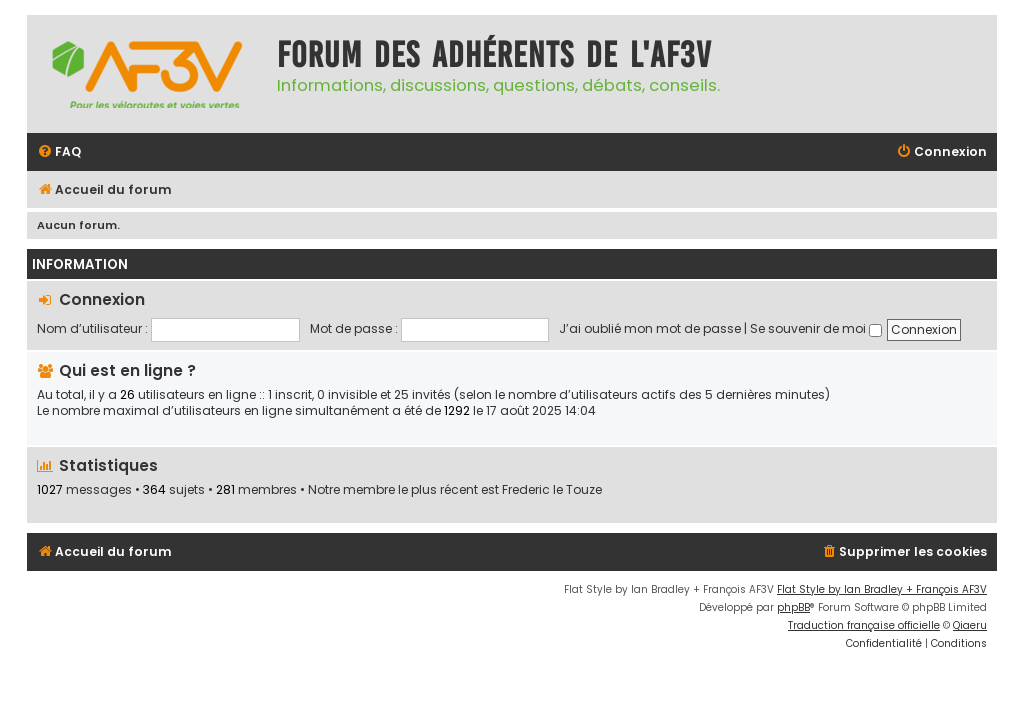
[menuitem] (59, 152)
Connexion (102, 299)
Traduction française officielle (864, 625)
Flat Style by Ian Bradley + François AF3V (882, 589)
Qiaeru (970, 625)
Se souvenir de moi (816, 328)
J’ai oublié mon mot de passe (650, 328)
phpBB (793, 607)
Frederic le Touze (552, 490)
